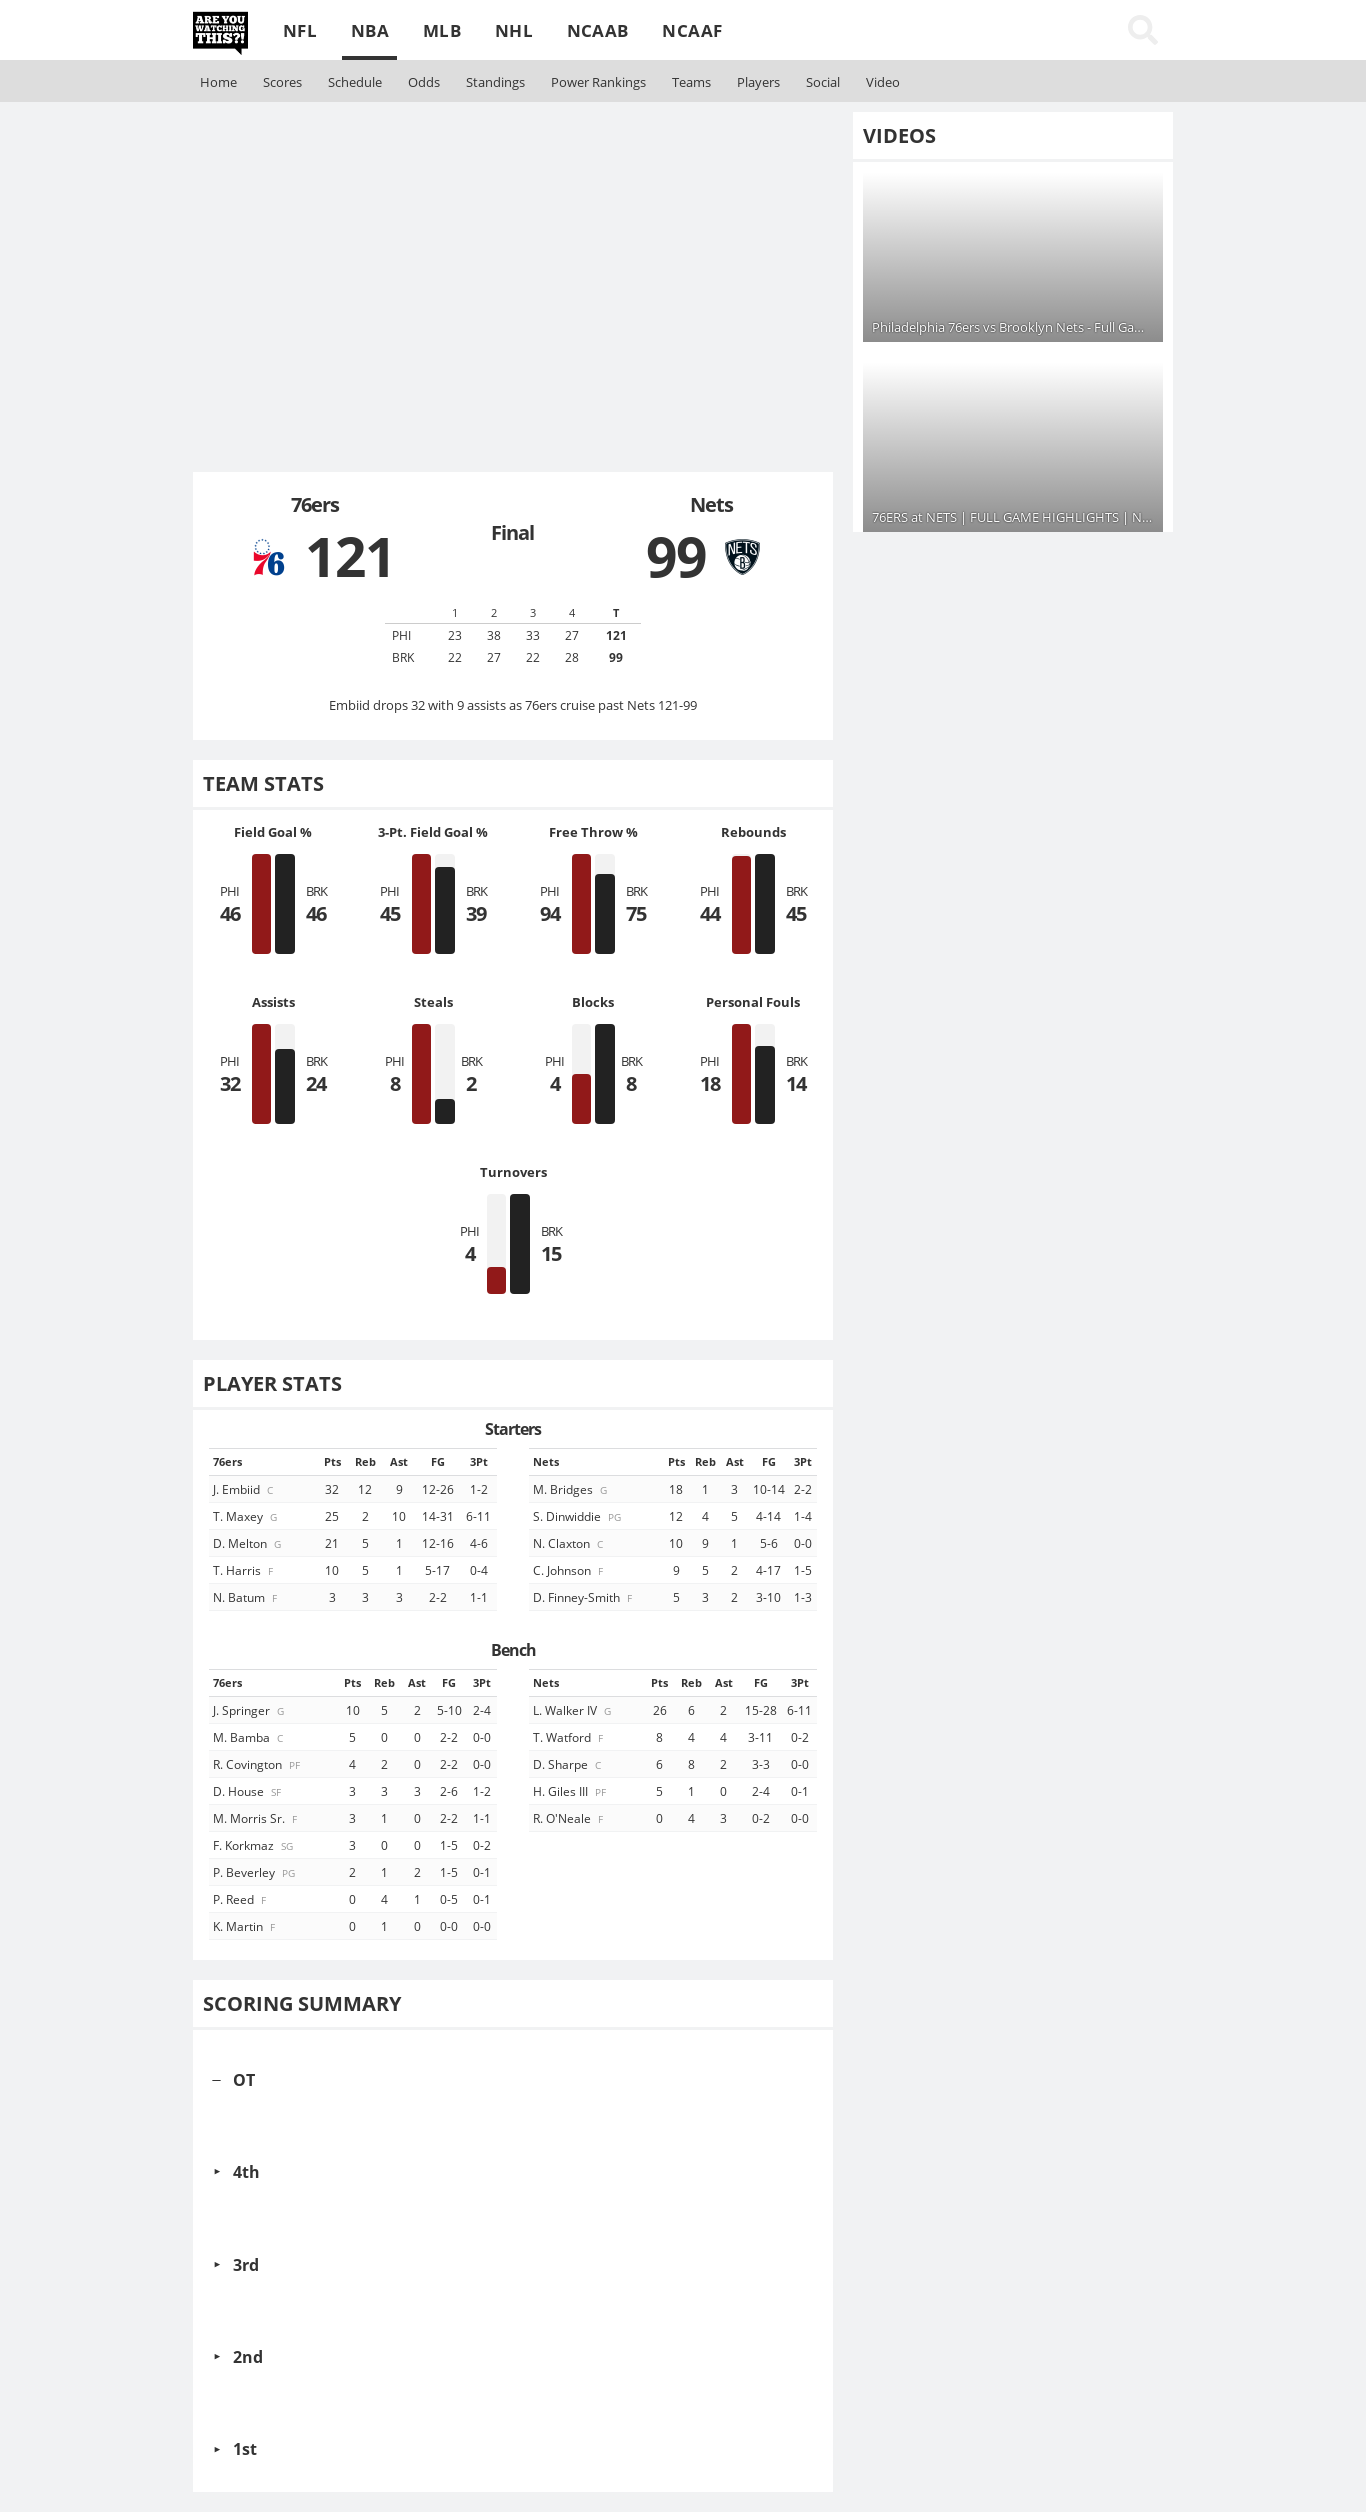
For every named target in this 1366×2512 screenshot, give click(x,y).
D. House (248, 1791)
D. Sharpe (568, 1764)
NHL (514, 30)
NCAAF (692, 30)
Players (758, 82)
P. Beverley (255, 1872)
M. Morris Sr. (256, 1818)
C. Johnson (569, 1570)
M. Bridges (571, 1489)
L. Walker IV (573, 1710)
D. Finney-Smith (584, 1597)
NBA (370, 30)
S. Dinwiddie (578, 1516)
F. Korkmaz (254, 1845)
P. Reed (241, 1899)
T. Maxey (246, 1516)
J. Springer (250, 1710)
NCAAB (598, 30)
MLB (442, 30)
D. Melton (248, 1543)
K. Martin (245, 1926)
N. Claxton (569, 1543)
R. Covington (258, 1764)
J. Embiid (244, 1489)
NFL (300, 30)
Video (883, 82)
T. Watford (569, 1737)
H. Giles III (571, 1791)
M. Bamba (249, 1737)
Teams (691, 82)
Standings (495, 82)
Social (823, 82)
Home (218, 82)
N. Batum (246, 1597)
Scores (282, 82)
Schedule (355, 82)
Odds (424, 82)
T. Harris (244, 1570)
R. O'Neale (569, 1818)
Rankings (598, 82)
